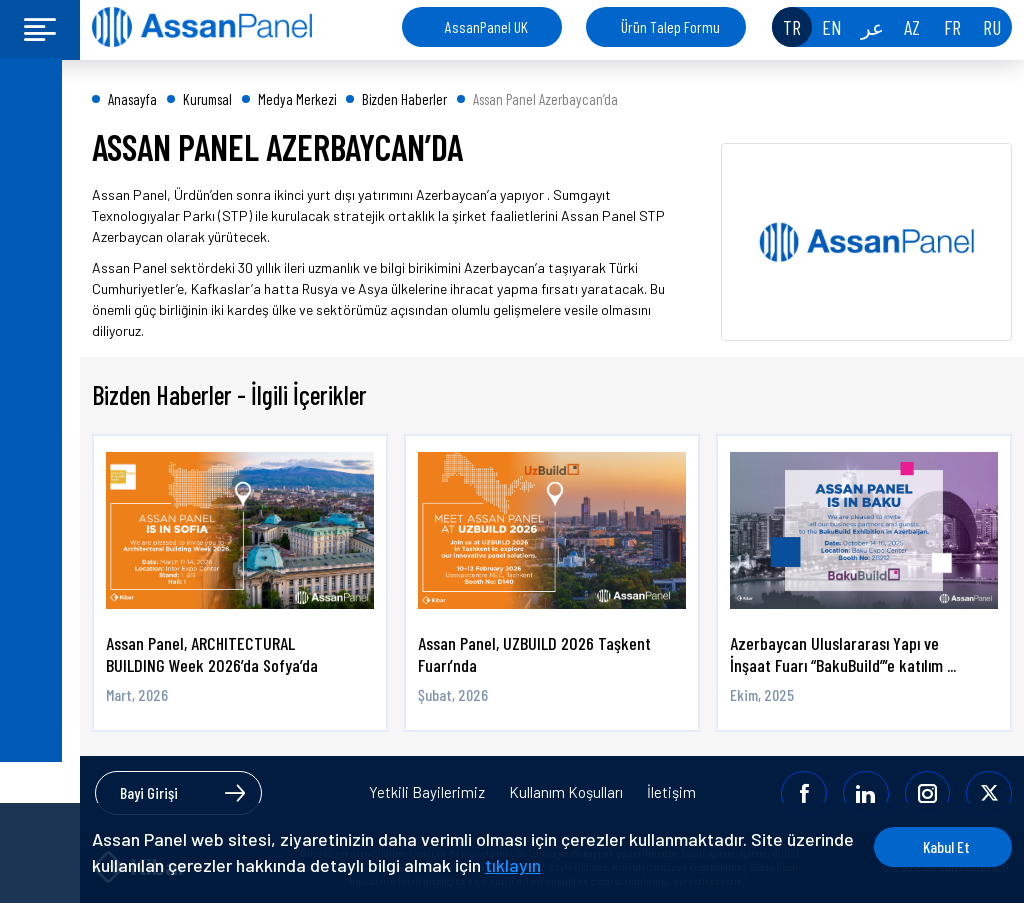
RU (992, 27)
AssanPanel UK (486, 26)
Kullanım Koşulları (566, 793)
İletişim (671, 793)
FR (952, 27)
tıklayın (584, 865)
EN (832, 27)
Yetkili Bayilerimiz (427, 793)
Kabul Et (936, 846)
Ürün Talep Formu (670, 26)
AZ (912, 27)
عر (872, 27)
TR (792, 27)
